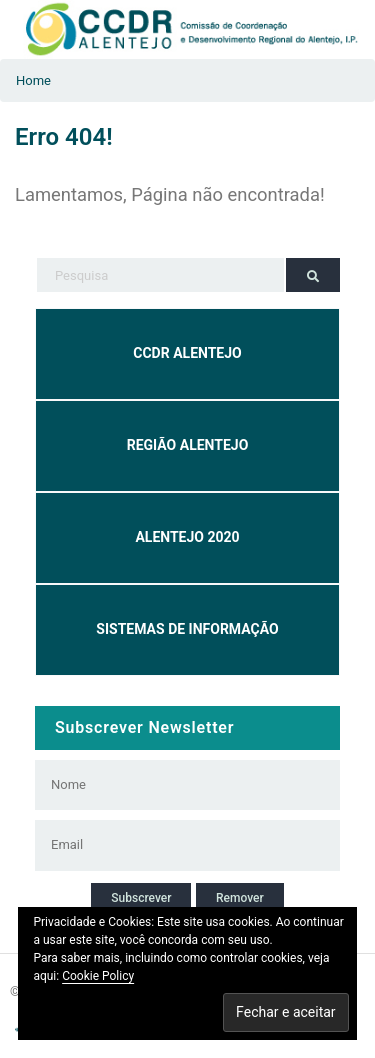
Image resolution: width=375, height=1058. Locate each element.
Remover (240, 898)
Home (33, 80)
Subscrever (141, 898)
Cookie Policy (98, 976)
